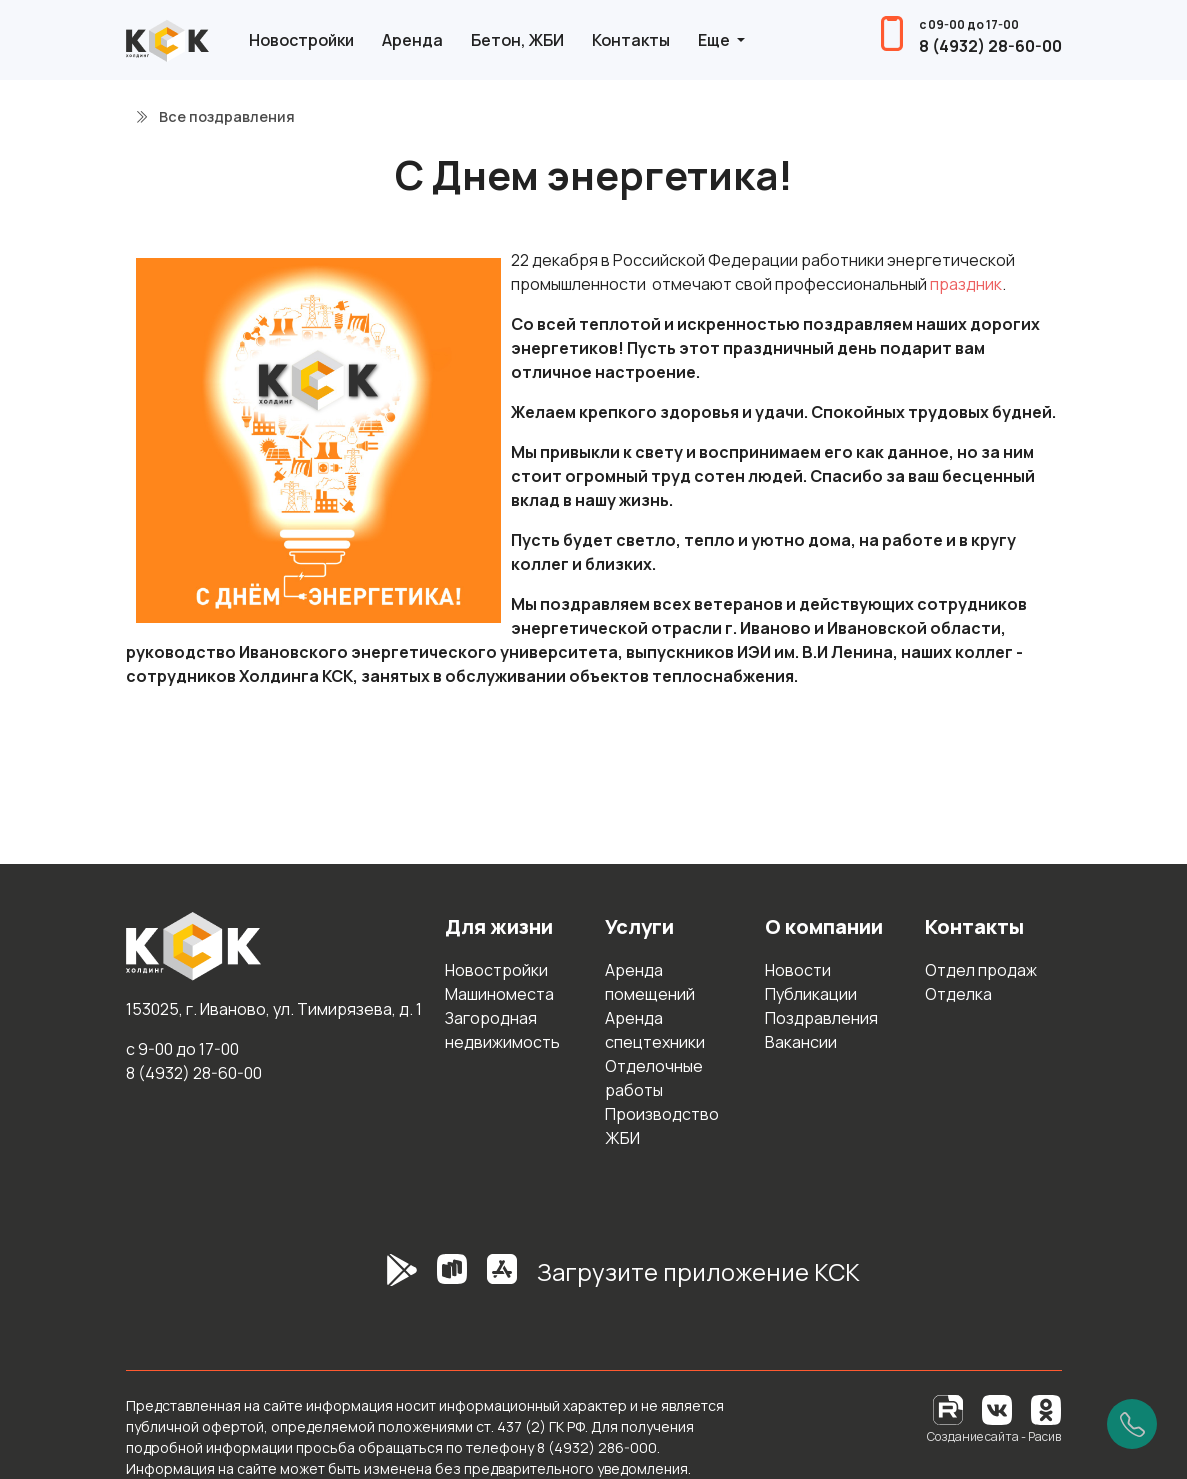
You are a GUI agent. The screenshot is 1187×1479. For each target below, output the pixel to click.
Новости (798, 970)
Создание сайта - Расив (994, 1436)
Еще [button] (715, 40)
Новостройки (301, 40)
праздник (966, 284)
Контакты (631, 40)
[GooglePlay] (372, 1280)
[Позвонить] (1132, 1424)
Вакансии (801, 1042)
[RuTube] (949, 1408)
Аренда (412, 40)
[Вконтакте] (997, 1408)
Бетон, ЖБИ (517, 40)
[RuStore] (452, 1280)
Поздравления (821, 1018)
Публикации (811, 994)
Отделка (958, 994)
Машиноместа (499, 994)
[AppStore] (502, 1280)
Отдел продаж (981, 970)
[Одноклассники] (1046, 1408)
